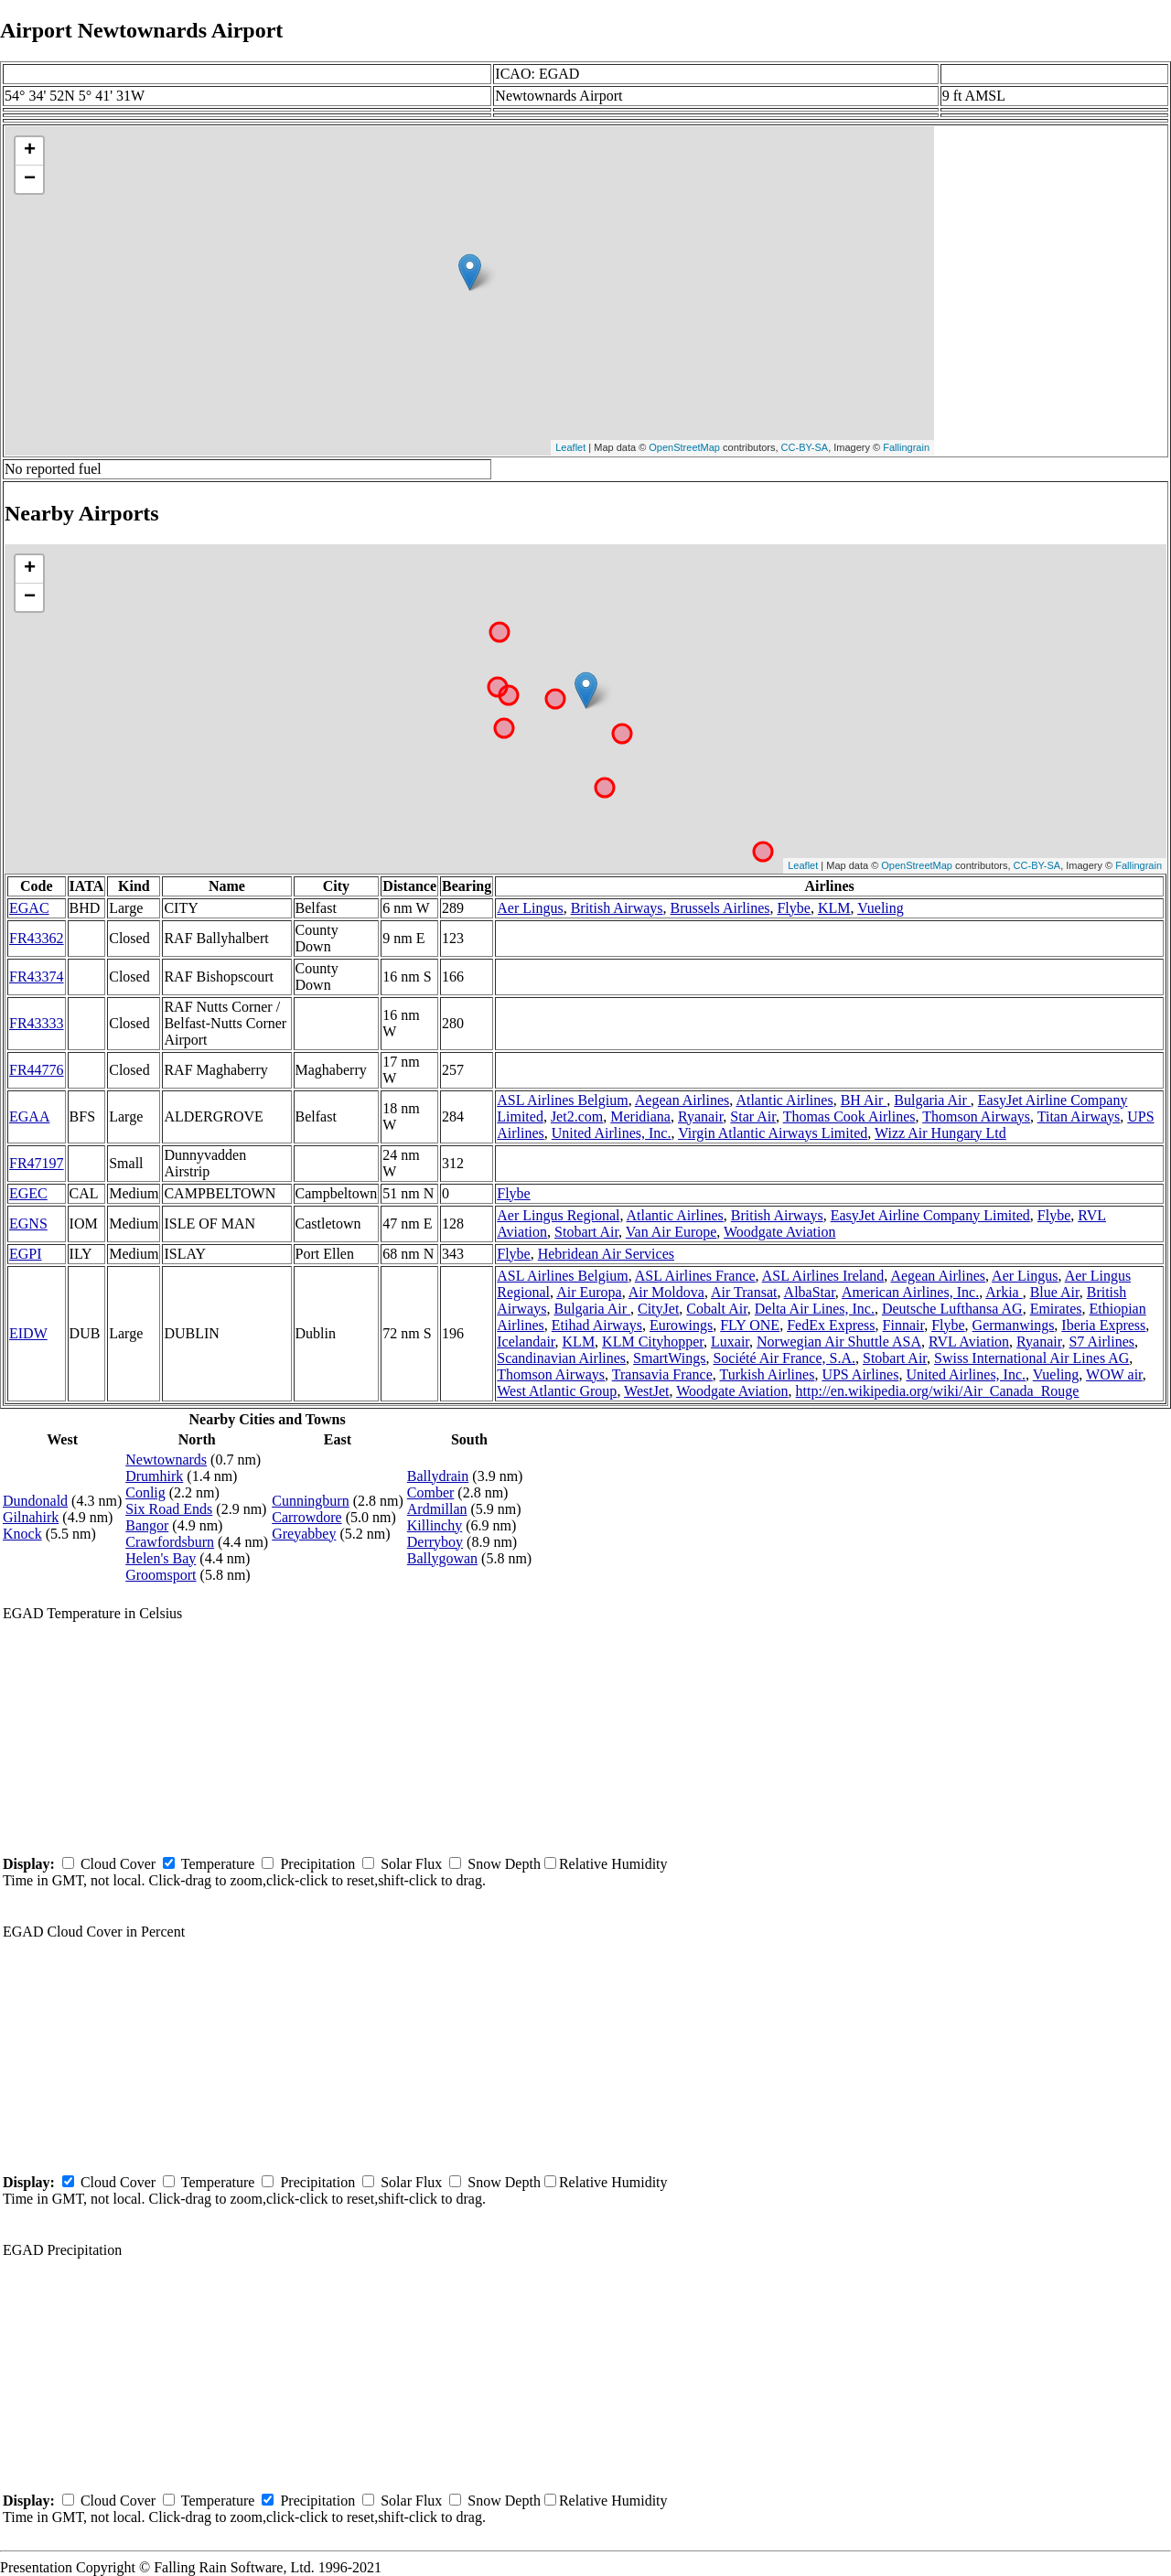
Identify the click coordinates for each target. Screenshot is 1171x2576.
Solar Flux (411, 1864)
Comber (431, 1492)
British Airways (617, 908)
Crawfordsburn (169, 1542)
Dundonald (35, 1500)
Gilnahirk (31, 1517)
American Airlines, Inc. (910, 1292)
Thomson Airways (976, 1116)
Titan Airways (1079, 1116)
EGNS (28, 1223)
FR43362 (36, 938)
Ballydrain (438, 1476)
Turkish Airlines (767, 1374)
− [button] (30, 179)
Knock (22, 1533)
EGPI (25, 1253)
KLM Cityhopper (653, 1341)
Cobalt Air (716, 1308)
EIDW (28, 1333)
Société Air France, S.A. (784, 1358)
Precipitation (317, 1864)
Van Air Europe (671, 1232)
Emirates (1056, 1308)
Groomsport (160, 1575)
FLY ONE (749, 1325)
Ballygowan (442, 1558)
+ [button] (30, 151)
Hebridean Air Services (606, 1253)
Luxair (730, 1341)
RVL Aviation (969, 1341)
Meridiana (640, 1116)
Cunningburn (310, 1500)
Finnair (904, 1325)
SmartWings (669, 1358)
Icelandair (525, 1341)
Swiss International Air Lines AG (1031, 1358)
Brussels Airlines (720, 908)
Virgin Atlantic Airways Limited (772, 1133)
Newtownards (166, 1459)
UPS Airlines (860, 1374)
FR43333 (36, 1023)
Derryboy (435, 1542)
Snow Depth (504, 1864)
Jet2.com (577, 1116)
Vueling (880, 908)
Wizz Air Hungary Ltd (940, 1133)
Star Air (753, 1116)
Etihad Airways (597, 1325)
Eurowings (681, 1325)
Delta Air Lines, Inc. (815, 1308)
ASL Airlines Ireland (823, 1275)
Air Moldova (666, 1292)
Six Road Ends (168, 1509)
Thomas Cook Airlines (849, 1116)
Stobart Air (586, 1232)
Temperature (218, 1864)
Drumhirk (154, 1476)
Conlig (145, 1492)
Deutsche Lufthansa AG (952, 1308)
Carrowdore (306, 1517)
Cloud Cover (118, 1864)
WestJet (646, 1391)
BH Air (864, 1100)
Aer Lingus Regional (558, 1215)
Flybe (793, 908)
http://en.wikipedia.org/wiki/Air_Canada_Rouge (938, 1391)
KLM (834, 908)
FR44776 (36, 1070)
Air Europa (589, 1292)
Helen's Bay (160, 1558)
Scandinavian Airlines (561, 1358)
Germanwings (1013, 1325)
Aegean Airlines (682, 1100)
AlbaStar (809, 1292)
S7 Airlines (1101, 1341)
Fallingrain (906, 447)
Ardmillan (437, 1509)
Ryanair (700, 1116)
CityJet (658, 1308)
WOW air (1114, 1374)
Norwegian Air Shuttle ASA (839, 1341)
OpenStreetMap (684, 447)
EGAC (29, 908)
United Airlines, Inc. (611, 1133)
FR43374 (36, 976)
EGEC (28, 1193)
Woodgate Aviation (779, 1232)
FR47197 (36, 1163)
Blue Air (1055, 1292)
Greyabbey (304, 1533)
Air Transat (744, 1292)
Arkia (1003, 1292)
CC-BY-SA (805, 447)
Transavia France (662, 1374)
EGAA (29, 1116)
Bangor (146, 1525)
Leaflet (570, 447)
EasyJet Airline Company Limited (930, 1215)
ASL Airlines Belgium (562, 1100)
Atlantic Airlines (784, 1100)
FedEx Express (831, 1325)
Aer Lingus (530, 908)
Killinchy (434, 1525)
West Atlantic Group (557, 1391)
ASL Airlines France (695, 1275)
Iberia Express (1103, 1325)
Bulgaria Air (932, 1100)
